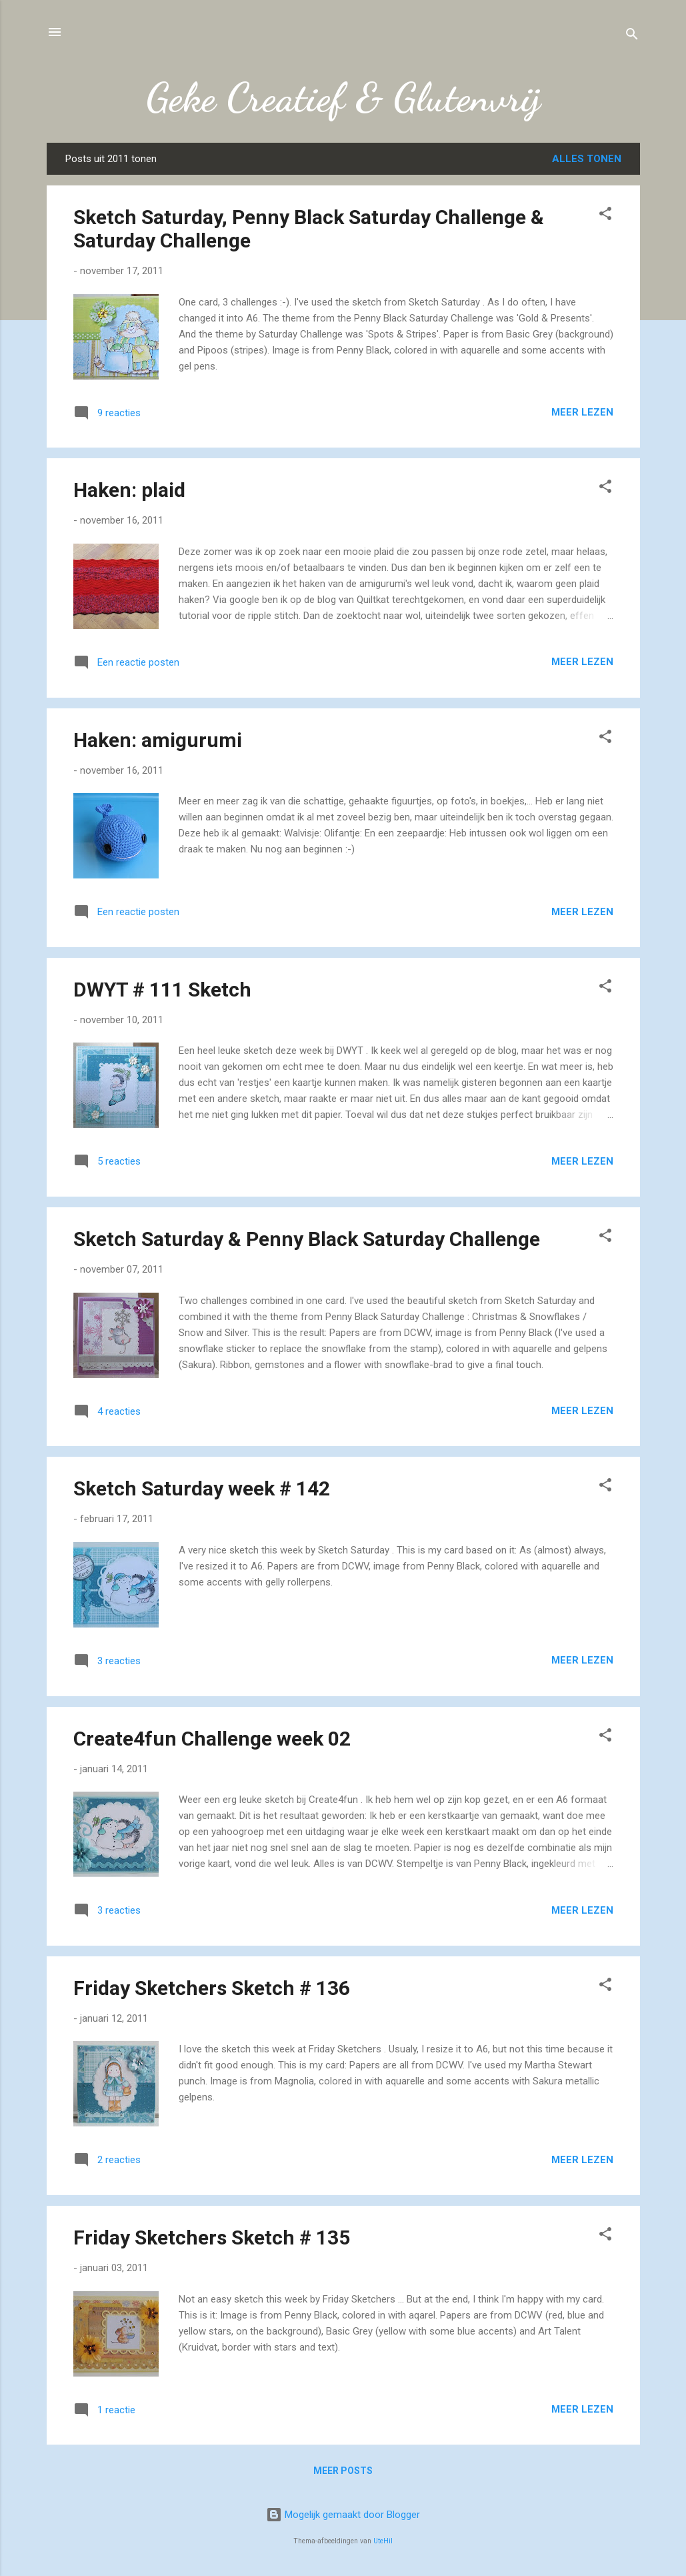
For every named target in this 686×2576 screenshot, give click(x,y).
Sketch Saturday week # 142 (201, 1488)
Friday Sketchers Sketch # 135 (211, 2237)
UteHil (383, 2541)
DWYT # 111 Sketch (162, 989)
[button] (605, 215)
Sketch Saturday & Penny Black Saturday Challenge (306, 1239)
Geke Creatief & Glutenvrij (343, 97)
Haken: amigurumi (157, 740)
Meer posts (343, 2470)
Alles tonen (586, 159)
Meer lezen (582, 412)
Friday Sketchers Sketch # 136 (211, 1988)
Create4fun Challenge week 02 (212, 1738)
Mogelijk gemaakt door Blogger (343, 2515)
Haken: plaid (129, 490)
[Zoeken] (632, 36)
